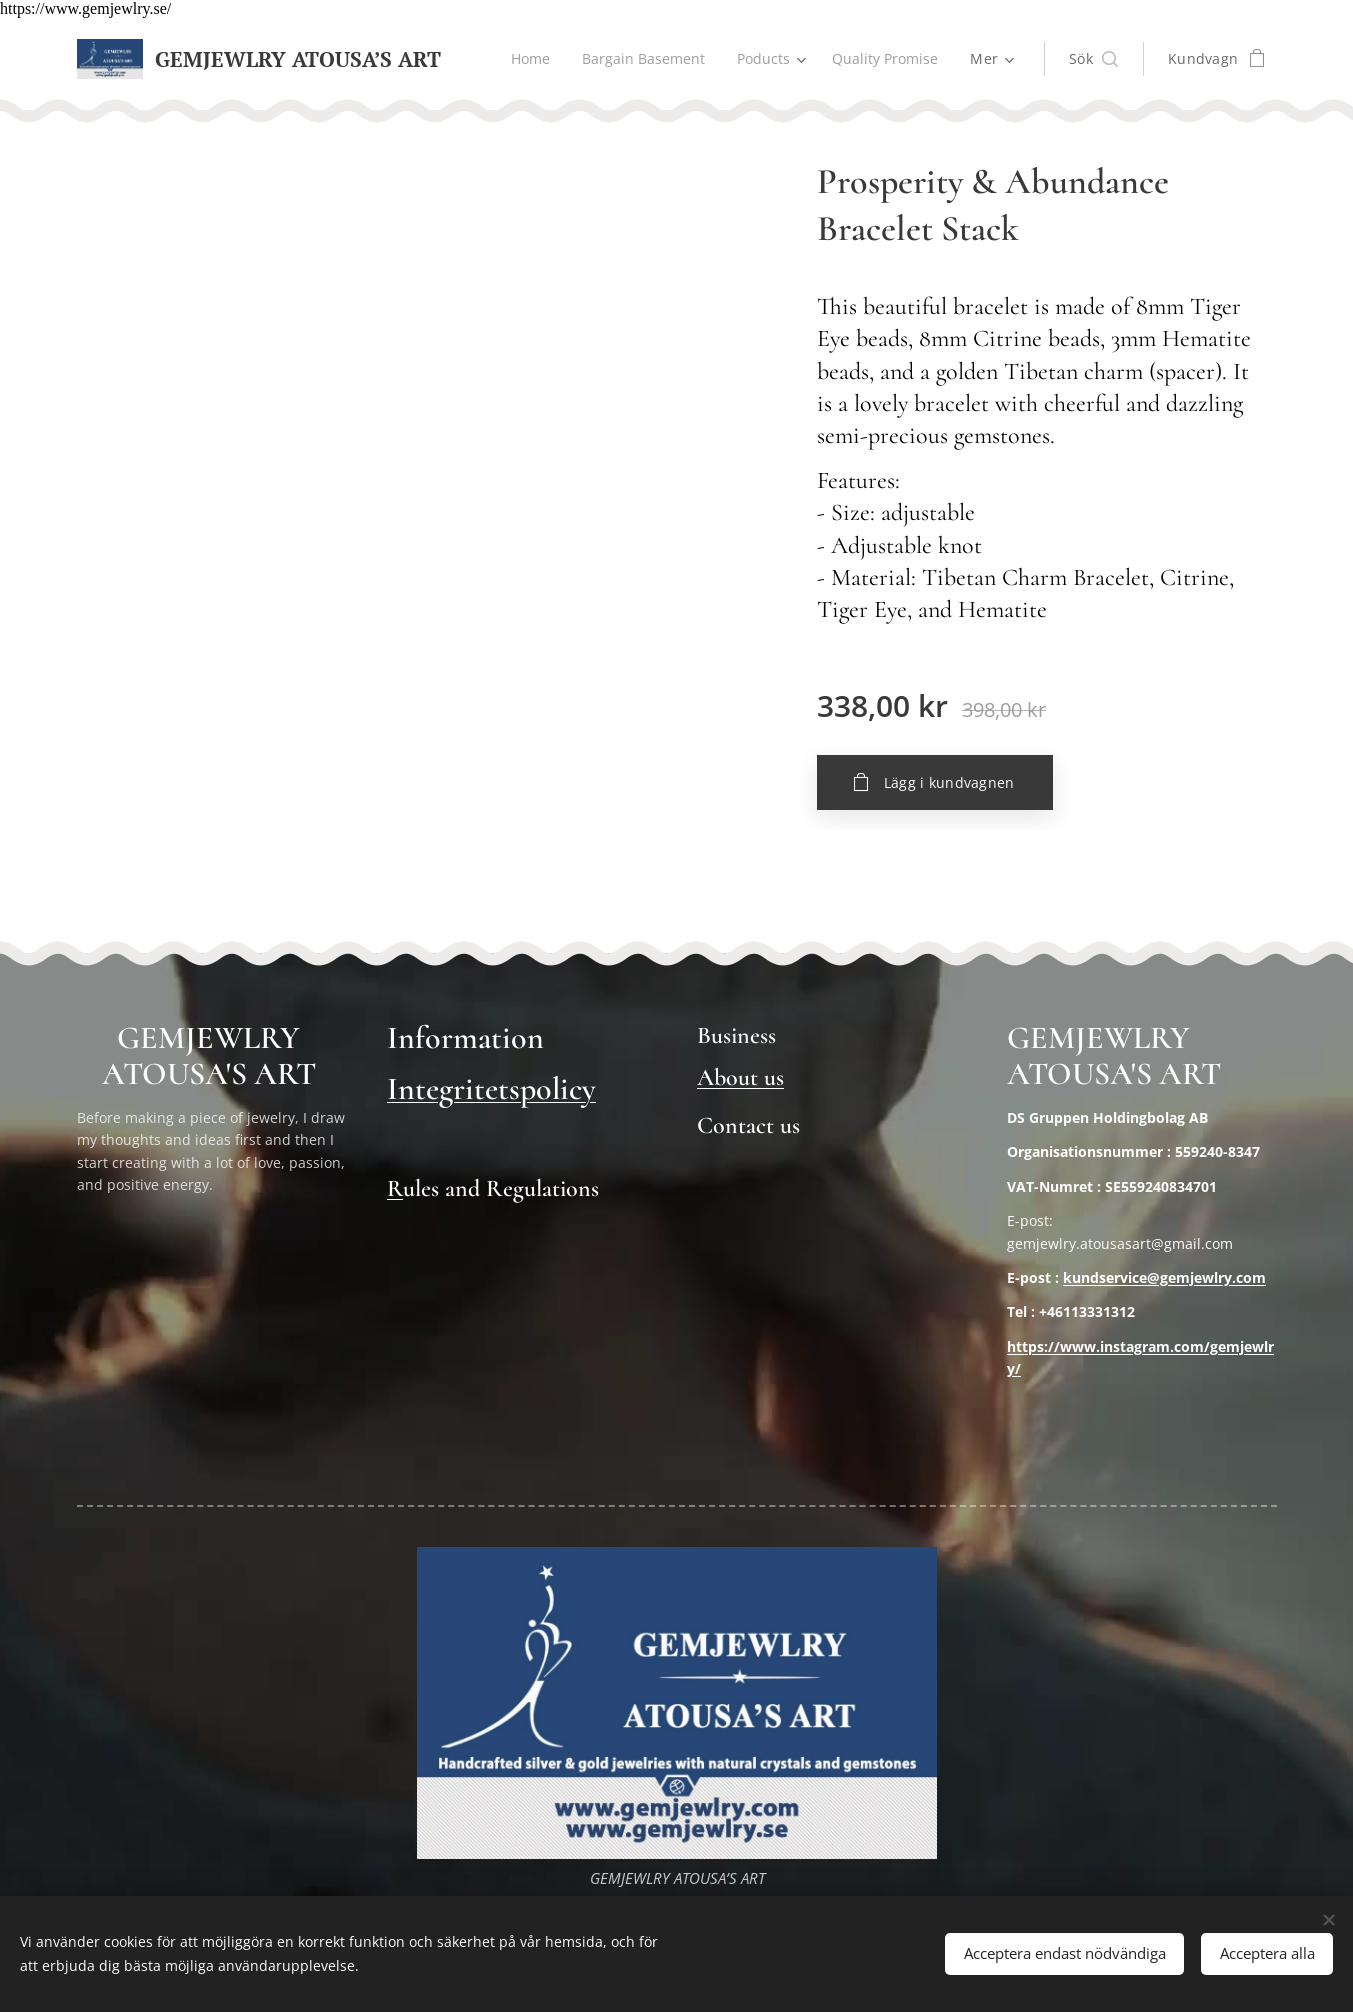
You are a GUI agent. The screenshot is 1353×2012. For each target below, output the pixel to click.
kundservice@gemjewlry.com (1164, 1277)
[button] (1093, 59)
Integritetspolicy (491, 1088)
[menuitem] (525, 59)
